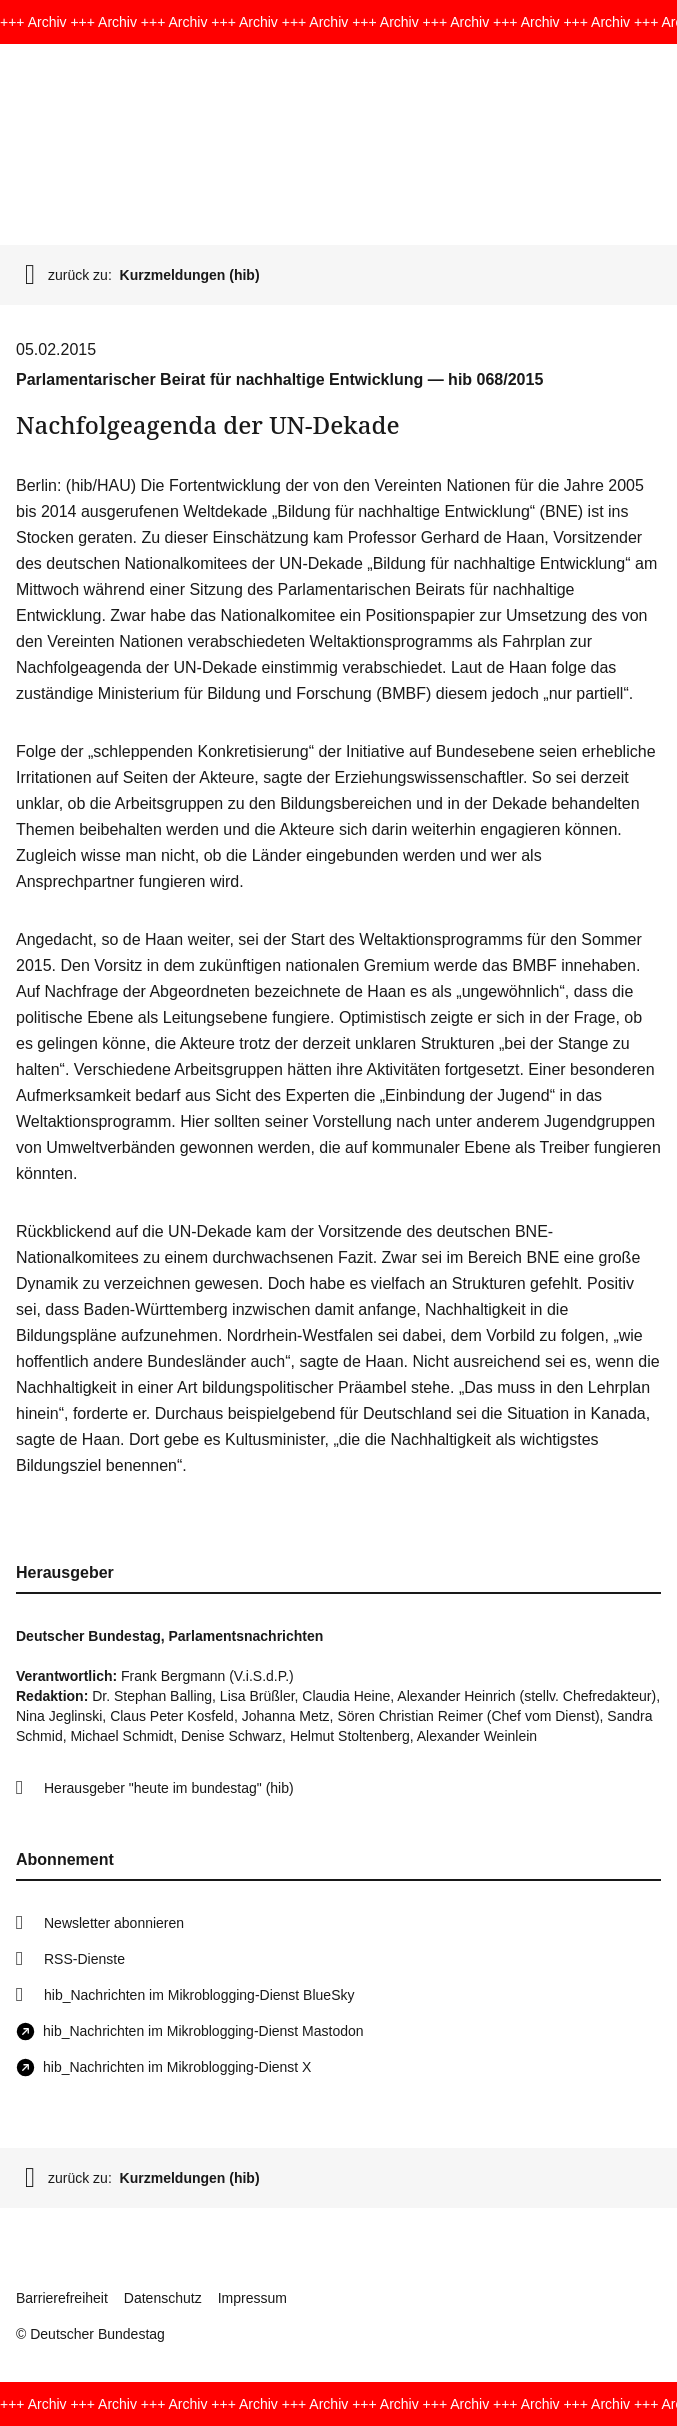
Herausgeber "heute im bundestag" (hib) (169, 1788)
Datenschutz (163, 2298)
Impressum (252, 2298)
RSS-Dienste (84, 1959)
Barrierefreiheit (62, 2298)
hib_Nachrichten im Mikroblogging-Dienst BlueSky (199, 1995)
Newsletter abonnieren (114, 1923)
